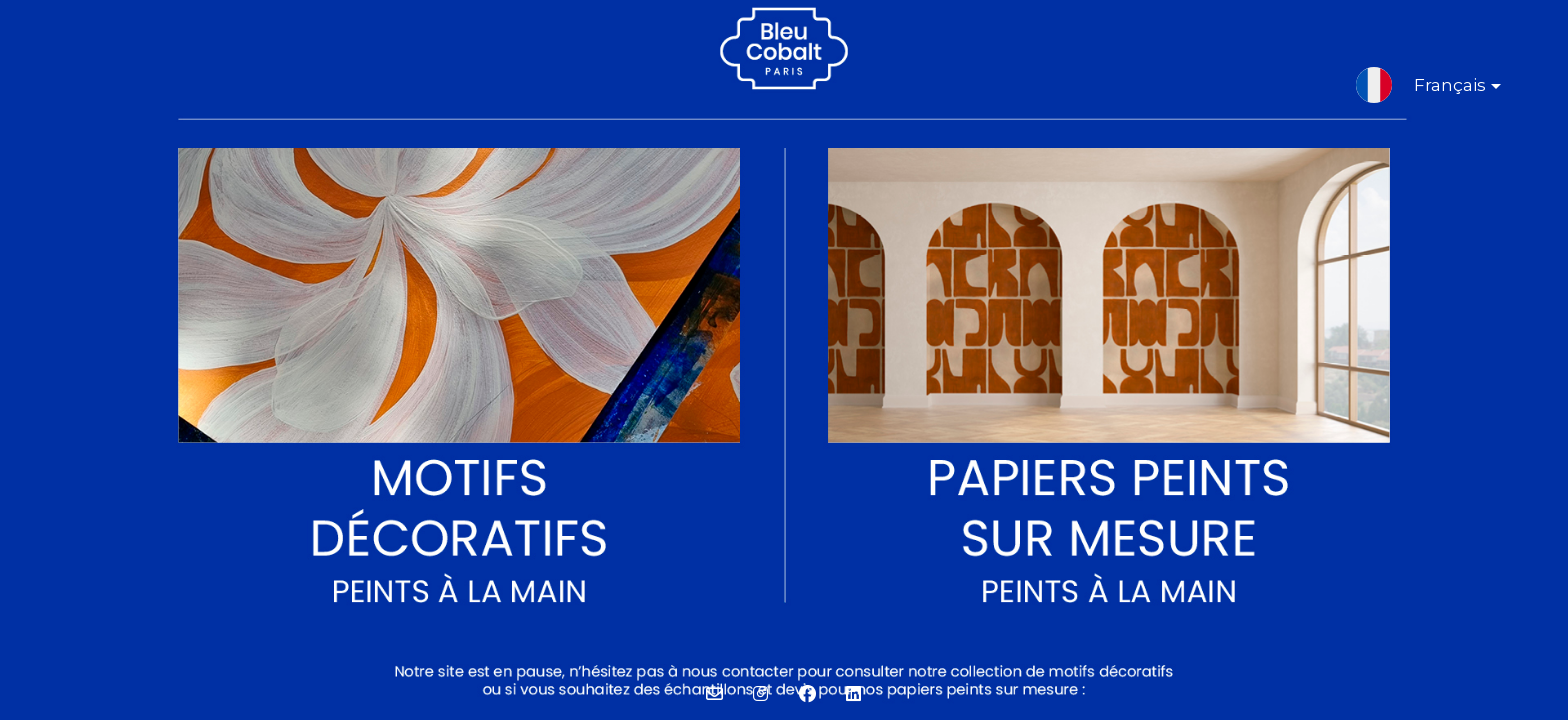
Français (1441, 89)
